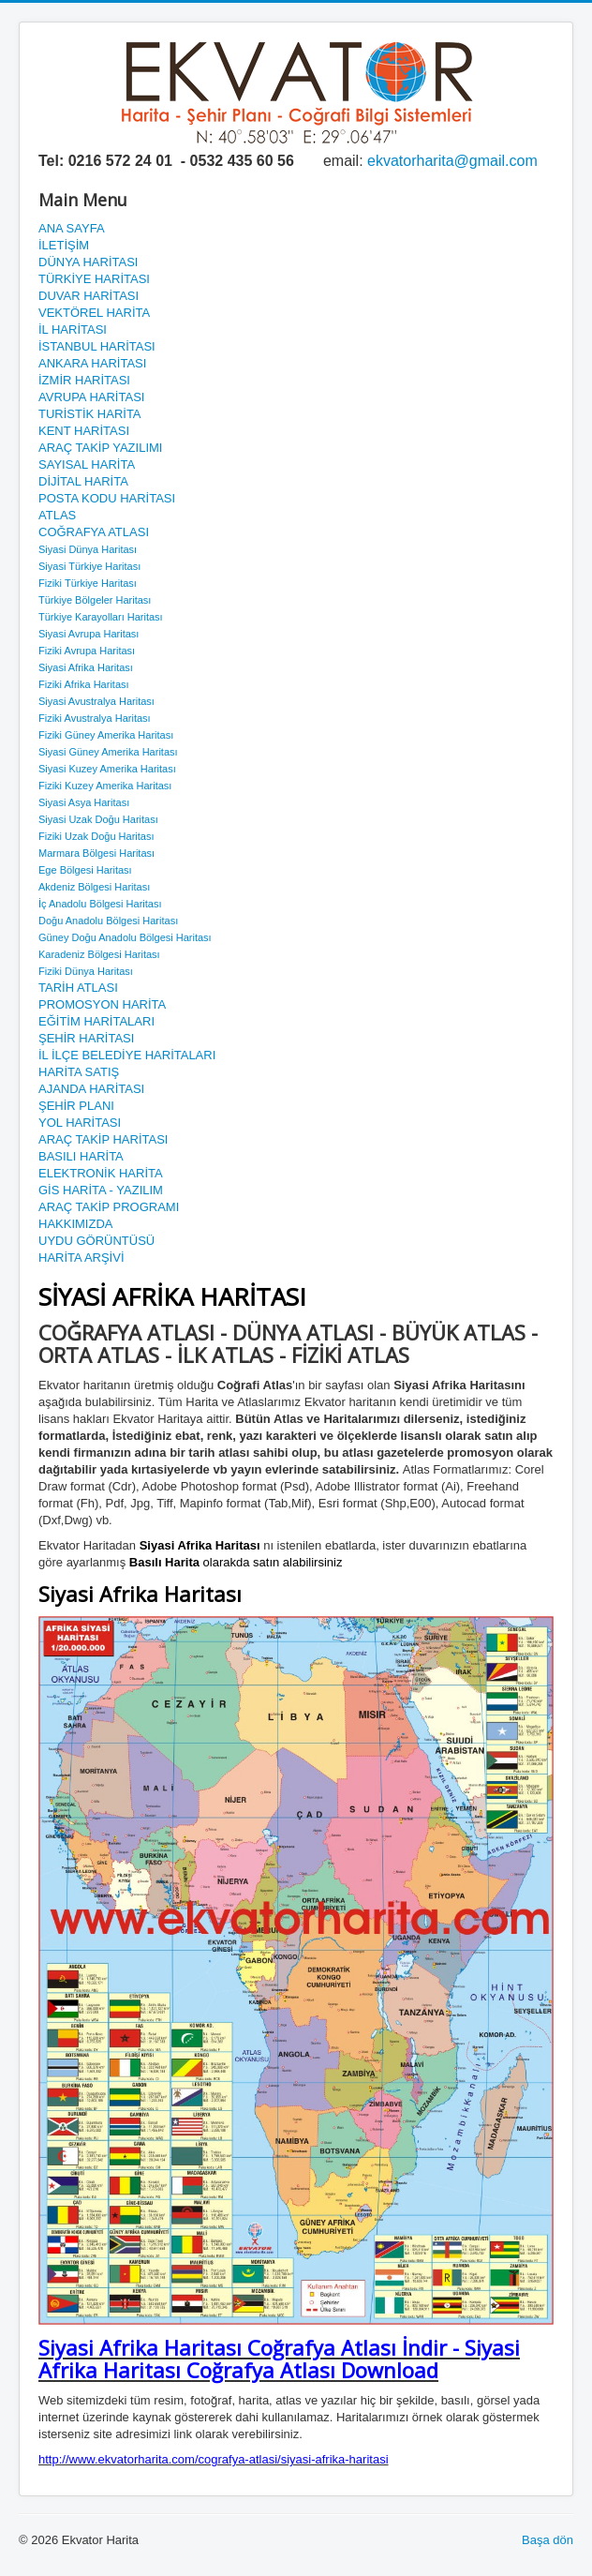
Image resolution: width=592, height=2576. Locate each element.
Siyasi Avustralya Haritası (96, 701)
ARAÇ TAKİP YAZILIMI (100, 448)
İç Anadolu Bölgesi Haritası (99, 903)
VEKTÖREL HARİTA (94, 313)
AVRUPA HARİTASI (91, 397)
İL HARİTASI (72, 329)
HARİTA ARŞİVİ (81, 1258)
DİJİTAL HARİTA (83, 481)
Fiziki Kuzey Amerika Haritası (104, 785)
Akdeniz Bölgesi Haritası (94, 886)
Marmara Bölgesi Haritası (96, 853)
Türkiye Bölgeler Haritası (94, 600)
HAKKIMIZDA (75, 1224)
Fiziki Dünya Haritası (85, 971)
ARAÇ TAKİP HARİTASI (103, 1139)
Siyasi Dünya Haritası (87, 549)
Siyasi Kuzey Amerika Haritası (107, 768)
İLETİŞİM (63, 245)
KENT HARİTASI (83, 431)
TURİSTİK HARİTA (89, 414)
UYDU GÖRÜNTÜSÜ (96, 1241)
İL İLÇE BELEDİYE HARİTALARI (126, 1055)
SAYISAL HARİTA (86, 464)
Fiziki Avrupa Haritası (86, 650)
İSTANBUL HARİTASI (96, 346)
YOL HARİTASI (79, 1123)
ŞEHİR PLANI (76, 1106)
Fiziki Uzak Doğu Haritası (96, 836)
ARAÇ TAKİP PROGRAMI (108, 1207)
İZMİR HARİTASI (84, 380)
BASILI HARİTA (81, 1156)
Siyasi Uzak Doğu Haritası (98, 819)
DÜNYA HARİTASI (88, 262)
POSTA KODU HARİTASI (106, 498)
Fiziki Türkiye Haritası (87, 583)
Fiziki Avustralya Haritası (94, 718)
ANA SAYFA (71, 228)
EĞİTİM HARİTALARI (96, 1021)
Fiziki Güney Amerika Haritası (105, 735)
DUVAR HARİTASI (88, 296)
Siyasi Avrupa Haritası (88, 633)
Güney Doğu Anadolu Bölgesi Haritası (125, 937)
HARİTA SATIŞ (78, 1072)
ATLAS (57, 515)
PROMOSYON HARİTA (102, 1004)
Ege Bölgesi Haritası (85, 870)
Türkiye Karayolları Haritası (100, 616)
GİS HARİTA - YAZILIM (100, 1190)
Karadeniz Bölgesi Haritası (99, 954)
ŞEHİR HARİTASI (86, 1038)
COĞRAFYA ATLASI (93, 532)
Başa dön (547, 2540)
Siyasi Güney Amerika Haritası (108, 751)
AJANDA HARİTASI (91, 1089)
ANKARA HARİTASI (92, 363)
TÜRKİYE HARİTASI (94, 279)
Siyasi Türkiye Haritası (89, 566)
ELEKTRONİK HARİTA (100, 1173)
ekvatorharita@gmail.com (452, 161)
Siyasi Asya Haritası (83, 802)
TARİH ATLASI (78, 988)
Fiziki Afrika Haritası (83, 684)
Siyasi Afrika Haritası (85, 667)
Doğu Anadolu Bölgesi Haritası (108, 920)
